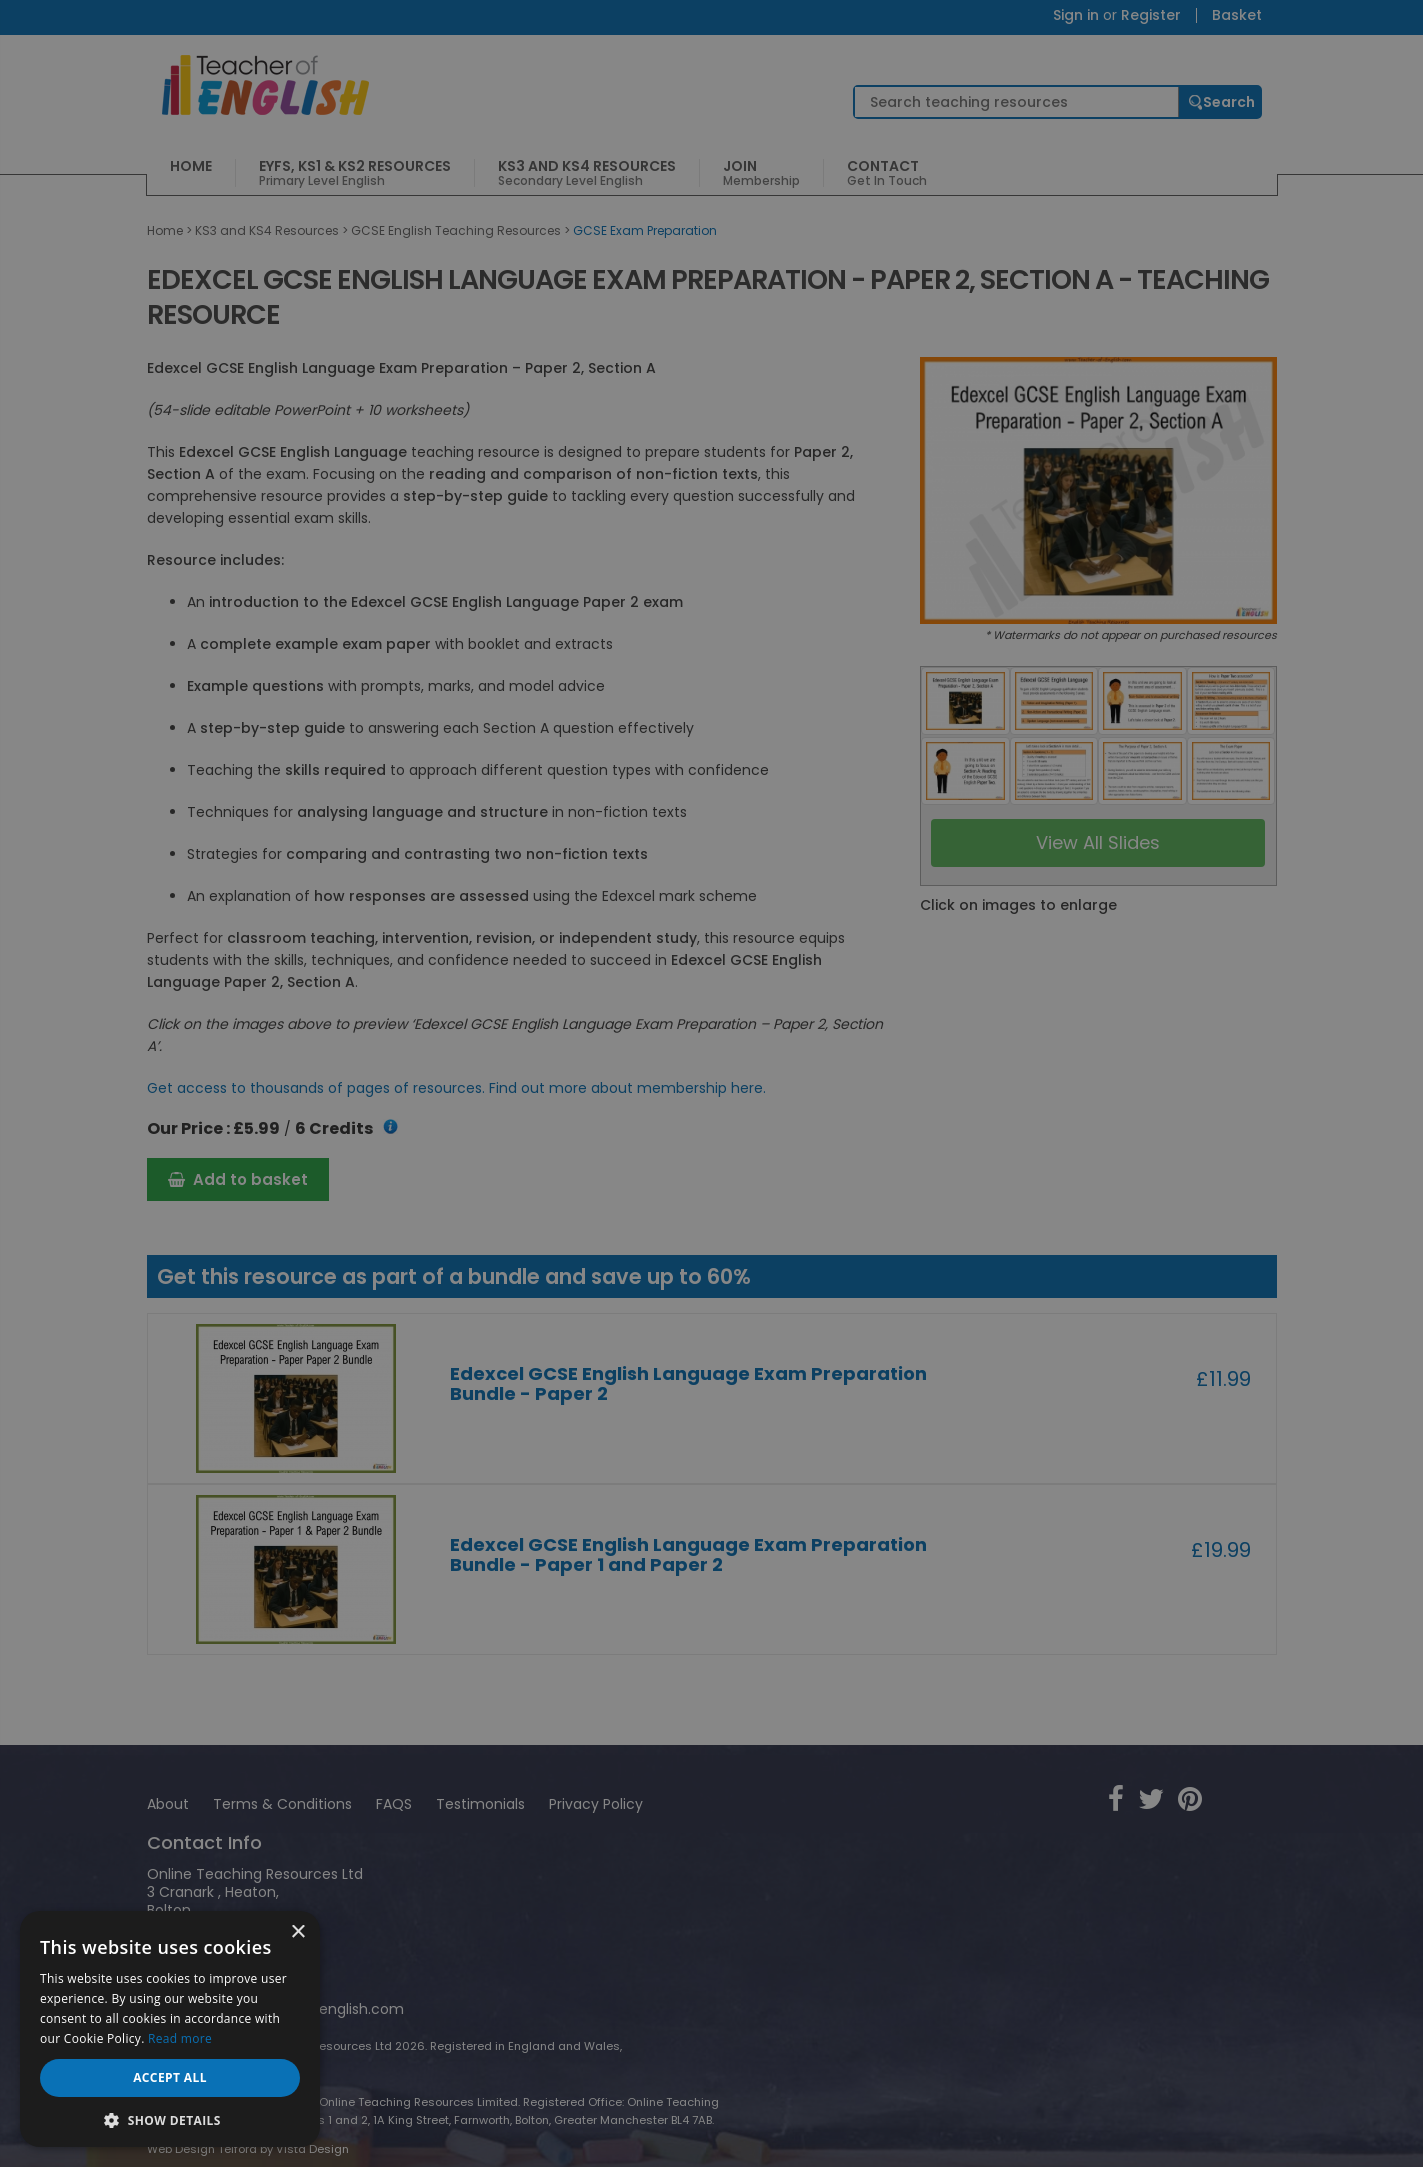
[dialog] (711, 1083)
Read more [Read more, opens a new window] (180, 2038)
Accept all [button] (170, 2077)
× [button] (297, 1932)
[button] (170, 2118)
